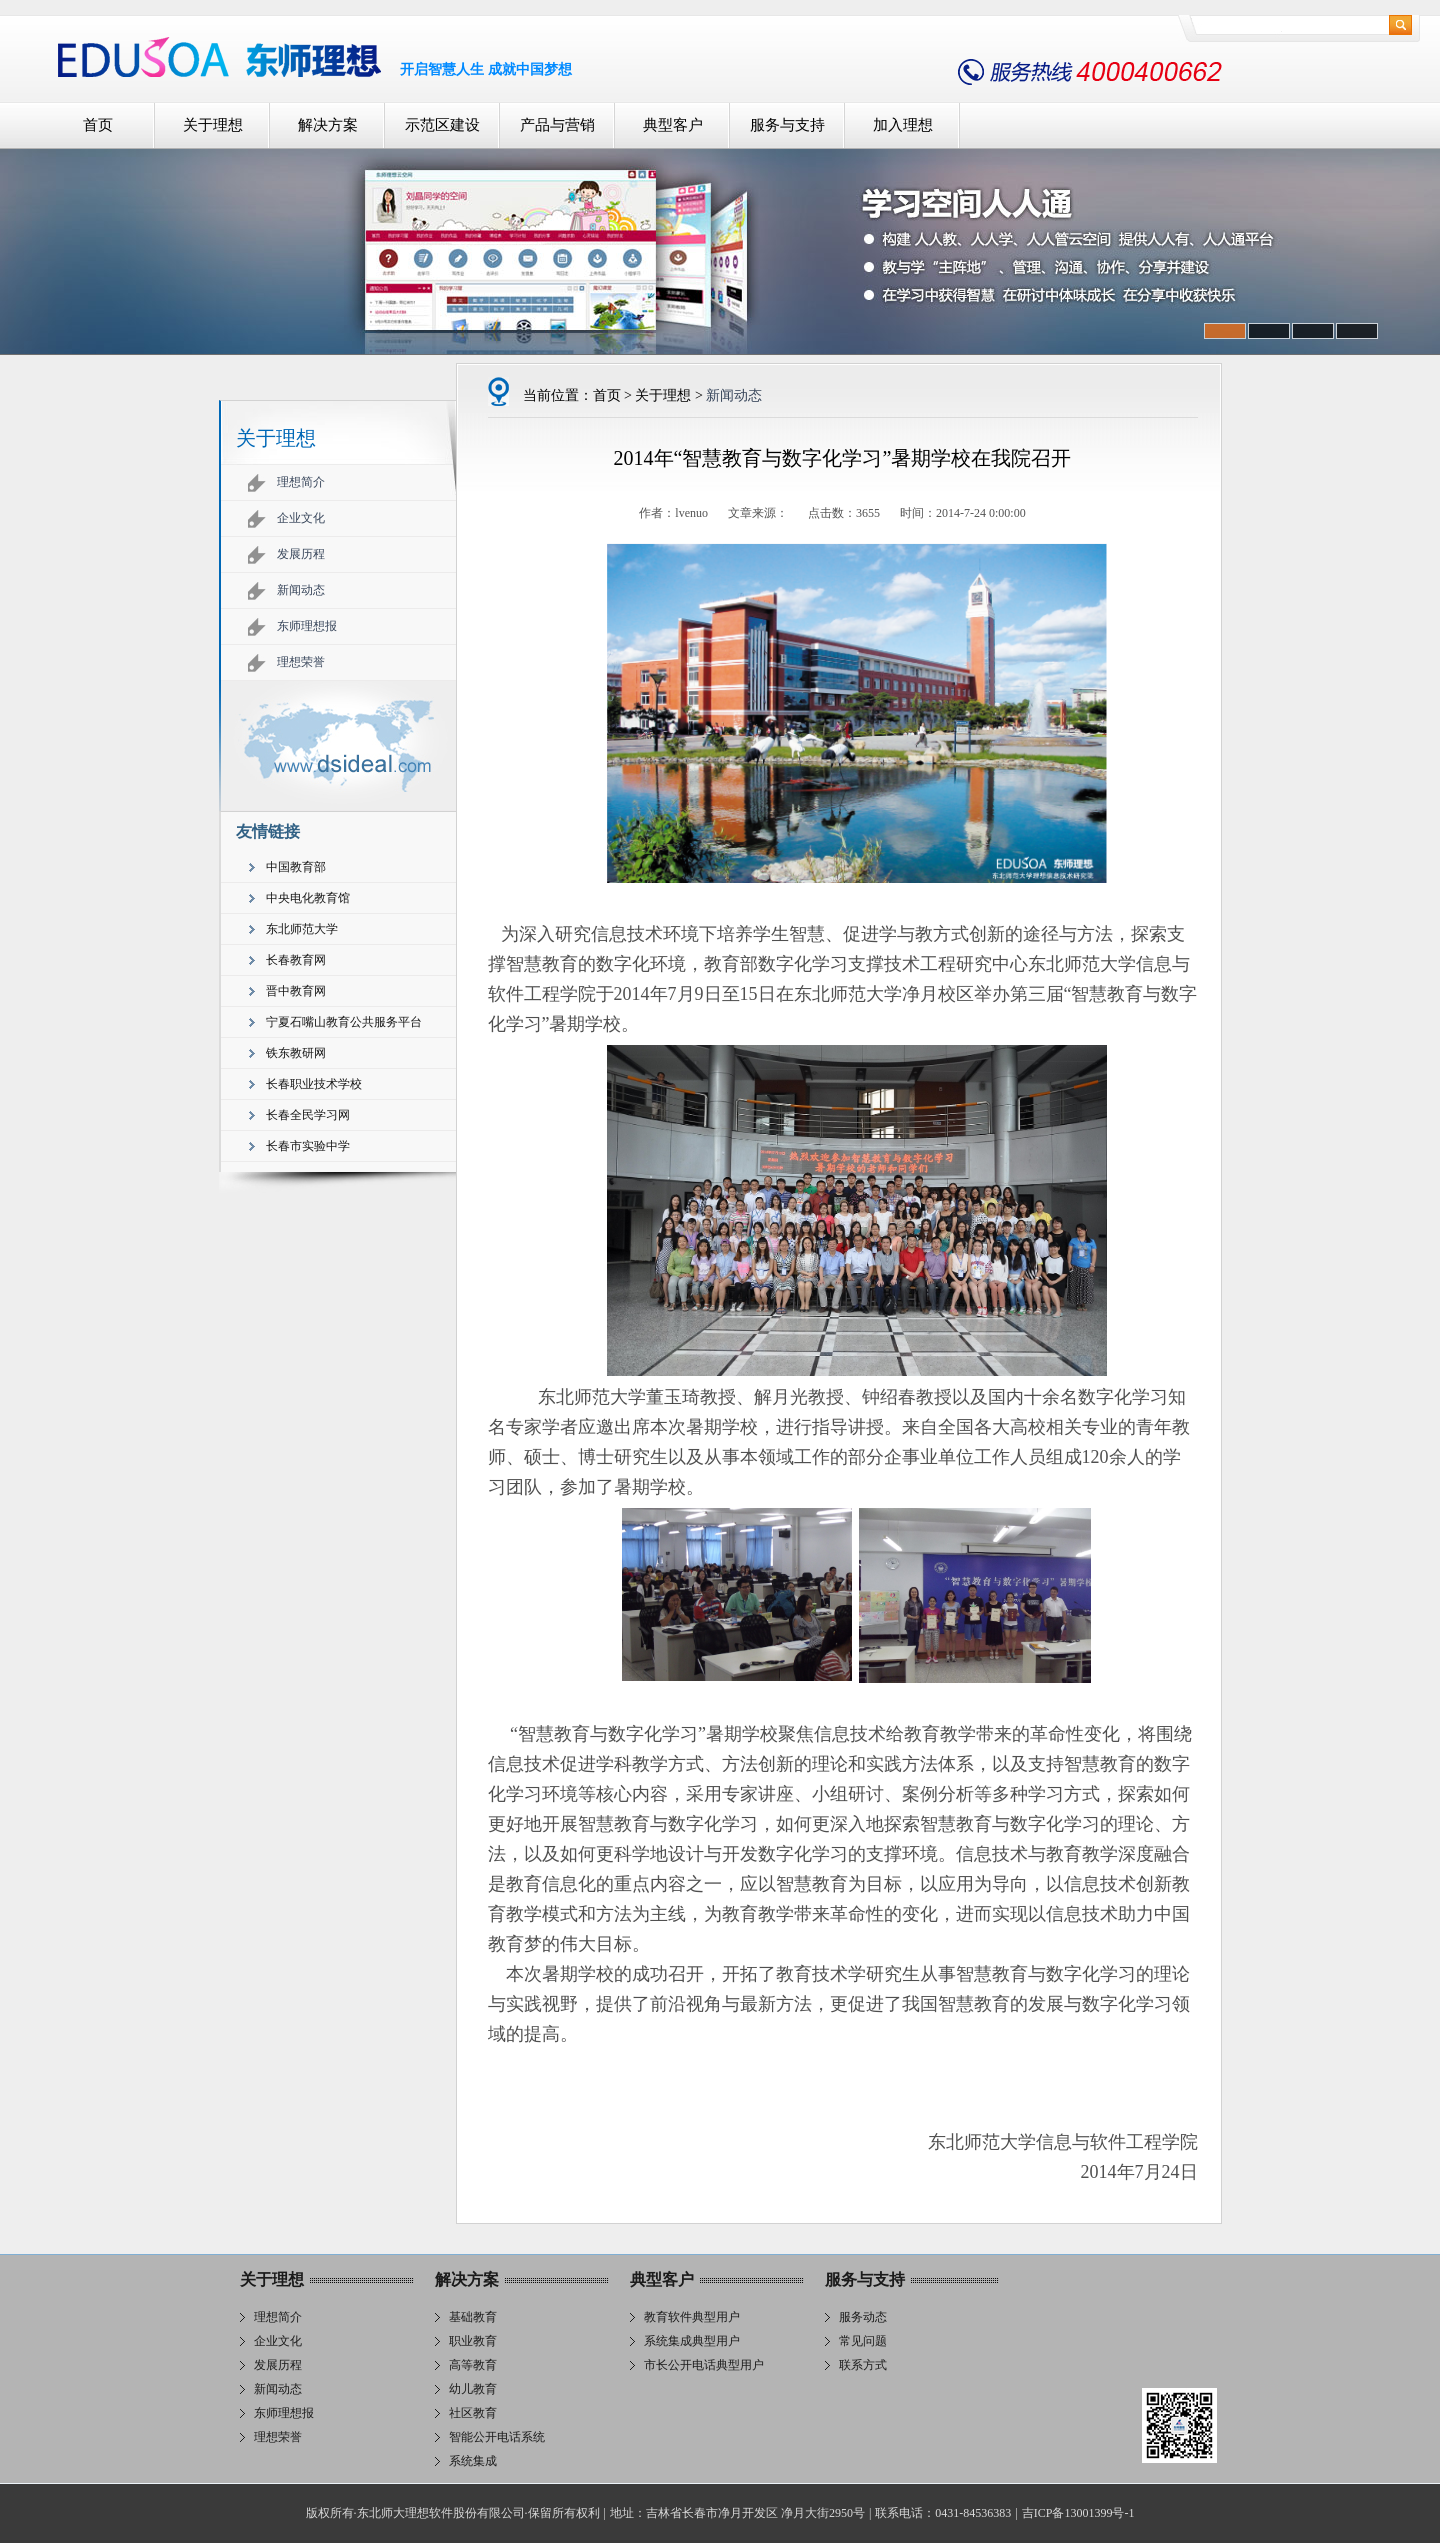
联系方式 (863, 2365)
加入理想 (903, 125)
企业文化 (301, 518)
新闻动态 (301, 590)
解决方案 (328, 125)
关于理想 (213, 125)
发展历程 (301, 554)
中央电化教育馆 (308, 898)
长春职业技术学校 (314, 1084)
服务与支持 (787, 125)
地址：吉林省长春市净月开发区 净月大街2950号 (737, 2513)
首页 (98, 125)
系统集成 (473, 2461)
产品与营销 (557, 125)
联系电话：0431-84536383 (943, 2513)
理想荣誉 (301, 662)
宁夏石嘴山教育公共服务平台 (344, 1022)
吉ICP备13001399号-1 (1078, 2513)
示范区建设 (442, 125)
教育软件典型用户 (692, 2317)
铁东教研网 (296, 1053)
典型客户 (673, 125)
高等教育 (473, 2365)
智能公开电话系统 (497, 2437)
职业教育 (473, 2341)
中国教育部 (296, 867)
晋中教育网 (296, 991)
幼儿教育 (473, 2389)
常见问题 (863, 2341)
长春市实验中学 (308, 1146)
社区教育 (473, 2413)
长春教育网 (296, 960)
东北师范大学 (302, 929)
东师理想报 (307, 626)
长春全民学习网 (308, 1115)
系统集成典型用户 (692, 2341)
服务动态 (863, 2317)
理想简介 (301, 482)
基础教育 (473, 2317)
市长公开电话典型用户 (704, 2365)
